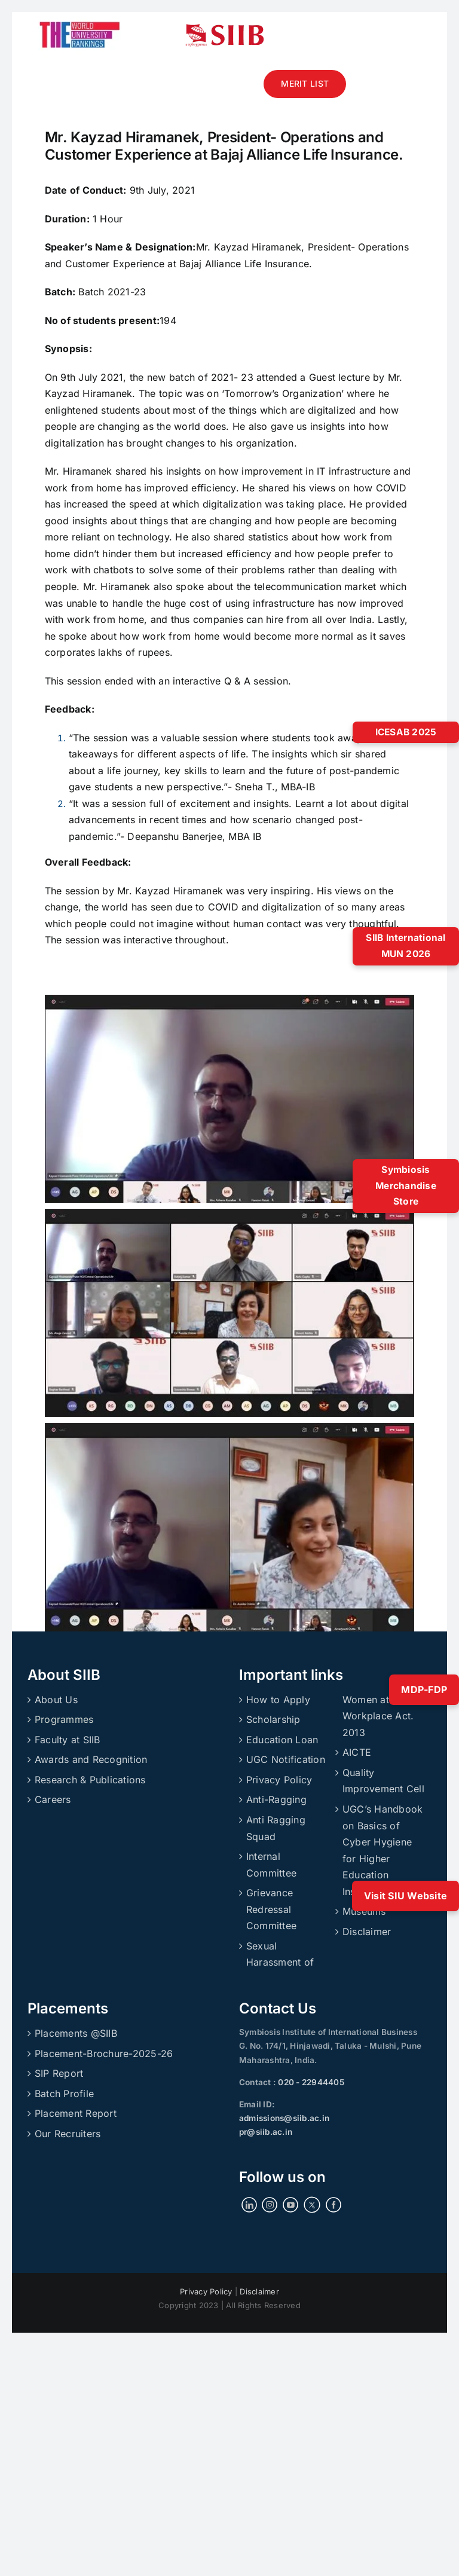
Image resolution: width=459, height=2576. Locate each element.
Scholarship (273, 1719)
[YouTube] (290, 2205)
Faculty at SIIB (67, 1740)
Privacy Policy (279, 1780)
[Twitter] (312, 2205)
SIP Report (59, 2073)
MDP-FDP (424, 1689)
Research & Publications (90, 1780)
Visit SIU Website (405, 1896)
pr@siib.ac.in (265, 2132)
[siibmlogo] (224, 29)
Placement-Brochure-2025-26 (104, 2053)
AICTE (356, 1752)
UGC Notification (285, 1759)
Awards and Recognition (91, 1759)
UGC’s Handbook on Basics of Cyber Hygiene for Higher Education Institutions (382, 1850)
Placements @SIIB (76, 2033)
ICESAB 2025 (406, 732)
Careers (53, 1799)
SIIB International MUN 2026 (405, 945)
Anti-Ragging (276, 1799)
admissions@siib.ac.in (284, 2118)
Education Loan (282, 1740)
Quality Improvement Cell (383, 1781)
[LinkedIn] (249, 2205)
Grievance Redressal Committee (271, 1909)
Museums (364, 1911)
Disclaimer (366, 1932)
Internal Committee (271, 1864)
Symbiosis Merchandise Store (405, 1185)
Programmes (64, 1719)
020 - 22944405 (310, 2082)
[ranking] (79, 17)
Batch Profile (64, 2094)
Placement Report (76, 2113)
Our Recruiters (67, 2134)
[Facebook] (333, 2205)
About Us (56, 1700)
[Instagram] (269, 2205)
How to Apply (278, 1700)
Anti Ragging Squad (275, 1828)
